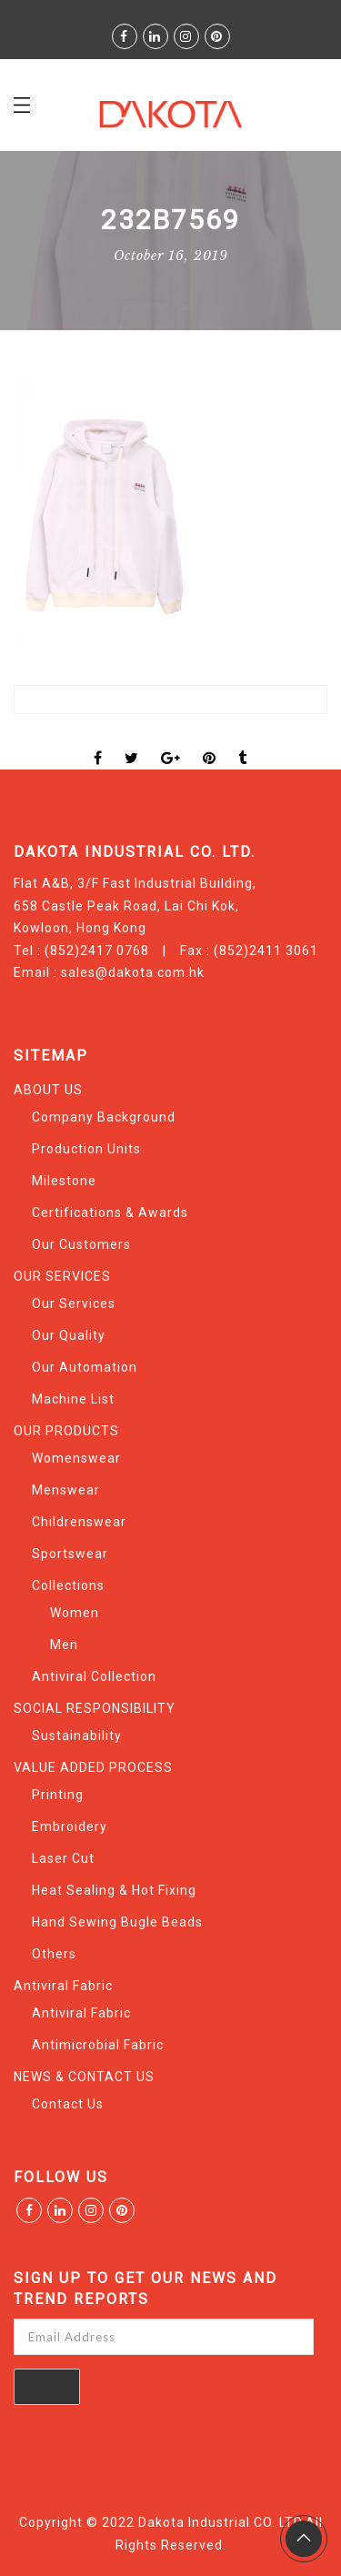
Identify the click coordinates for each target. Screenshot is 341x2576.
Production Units (86, 1149)
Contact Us (68, 2104)
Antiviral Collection (94, 1676)
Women (74, 1612)
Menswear (66, 1490)
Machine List (73, 1399)
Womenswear (76, 1458)
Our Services (73, 1303)
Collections (68, 1585)
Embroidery (69, 1826)
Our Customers (81, 1244)
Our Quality (68, 1335)
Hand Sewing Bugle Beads (117, 1922)
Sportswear (70, 1553)
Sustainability (77, 1735)
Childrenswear (79, 1521)
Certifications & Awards (110, 1212)
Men (64, 1644)
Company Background (104, 1117)
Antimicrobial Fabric (98, 2045)
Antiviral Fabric (63, 1985)
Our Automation (84, 1367)
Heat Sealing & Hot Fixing (114, 1890)
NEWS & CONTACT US (84, 2076)
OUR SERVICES (62, 1276)
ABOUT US (48, 1089)
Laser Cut (63, 1858)
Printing (58, 1794)
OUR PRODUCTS (66, 1431)
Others (54, 1954)
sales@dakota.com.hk (133, 972)
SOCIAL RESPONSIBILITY (95, 1708)
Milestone (64, 1180)
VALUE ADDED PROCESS (93, 1767)
